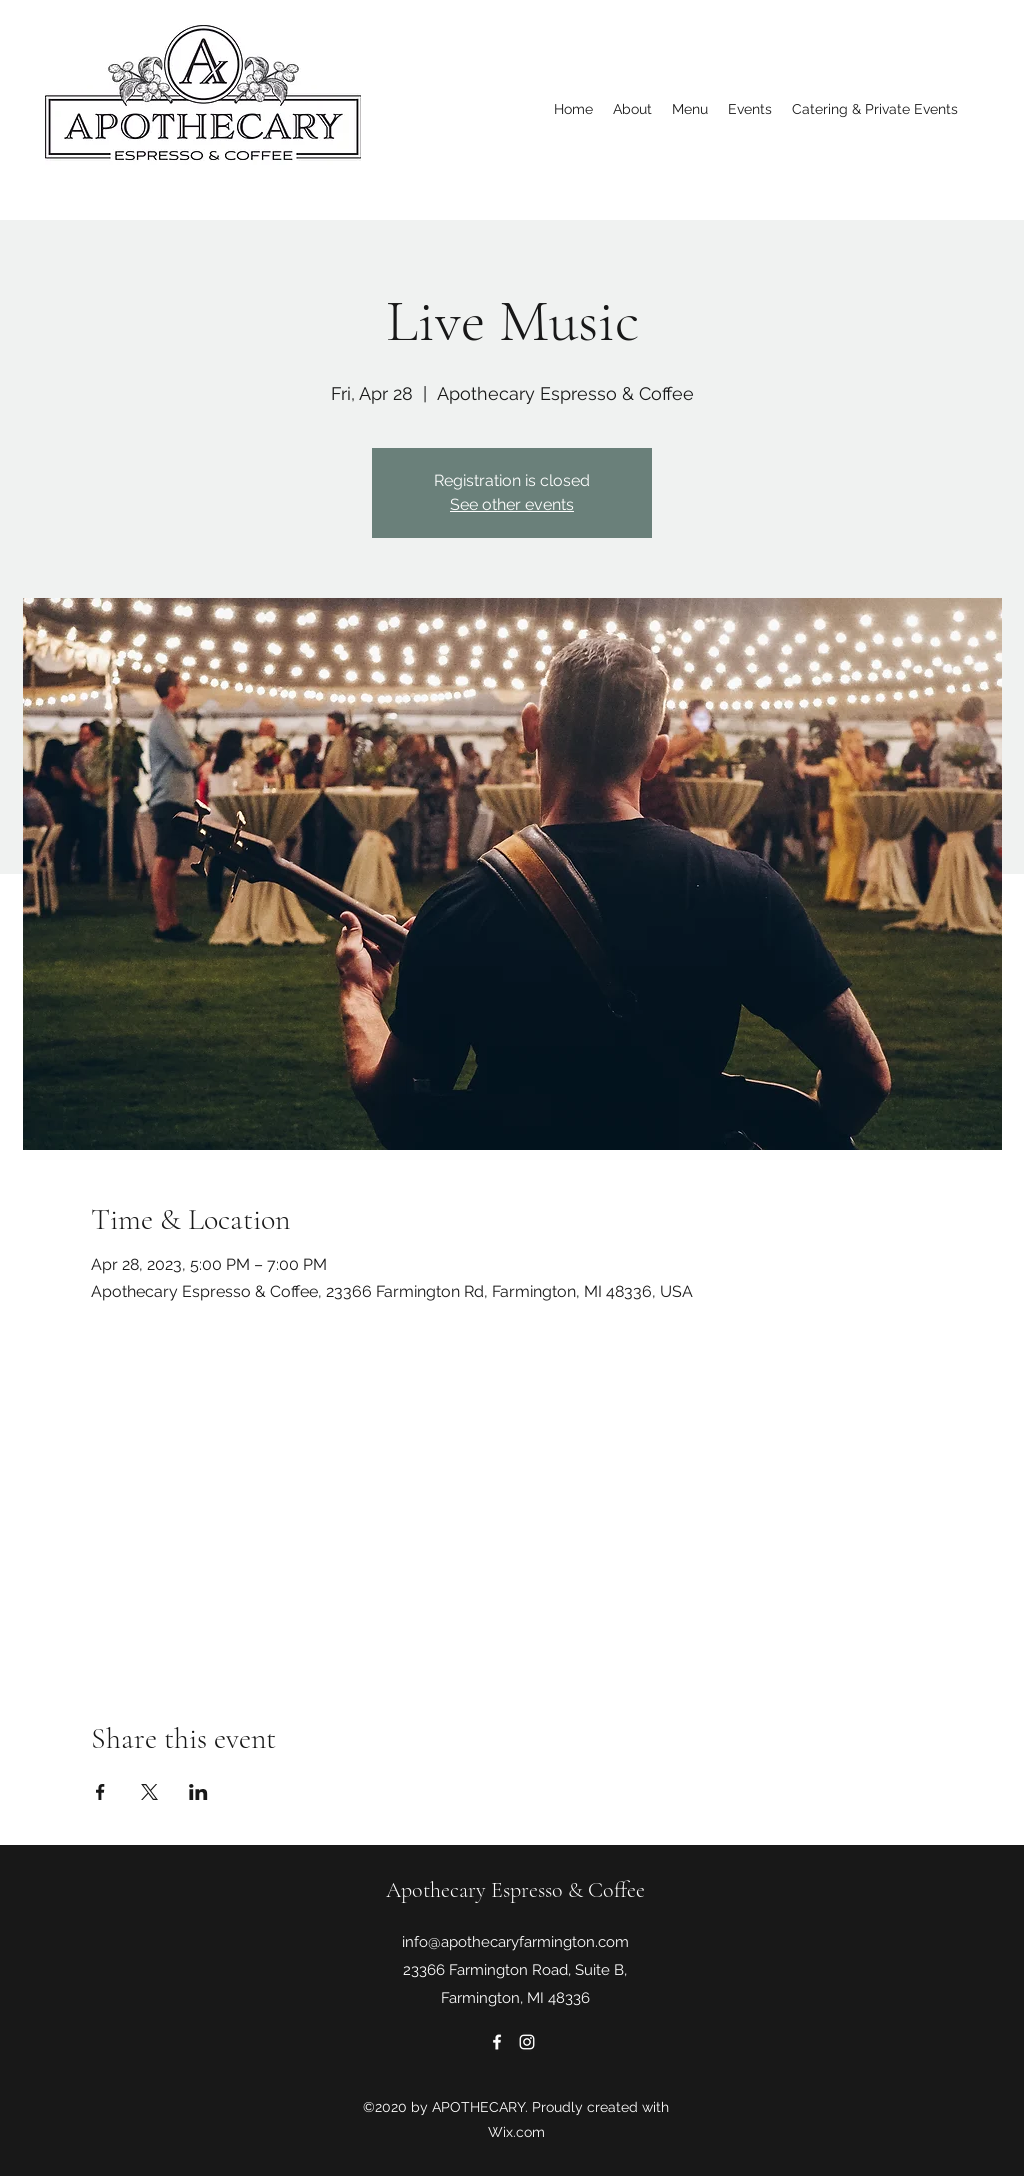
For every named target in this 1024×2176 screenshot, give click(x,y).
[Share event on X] (149, 1792)
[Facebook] (497, 2042)
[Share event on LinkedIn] (198, 1792)
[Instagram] (527, 2042)
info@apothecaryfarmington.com (515, 1942)
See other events (512, 504)
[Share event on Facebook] (100, 1792)
